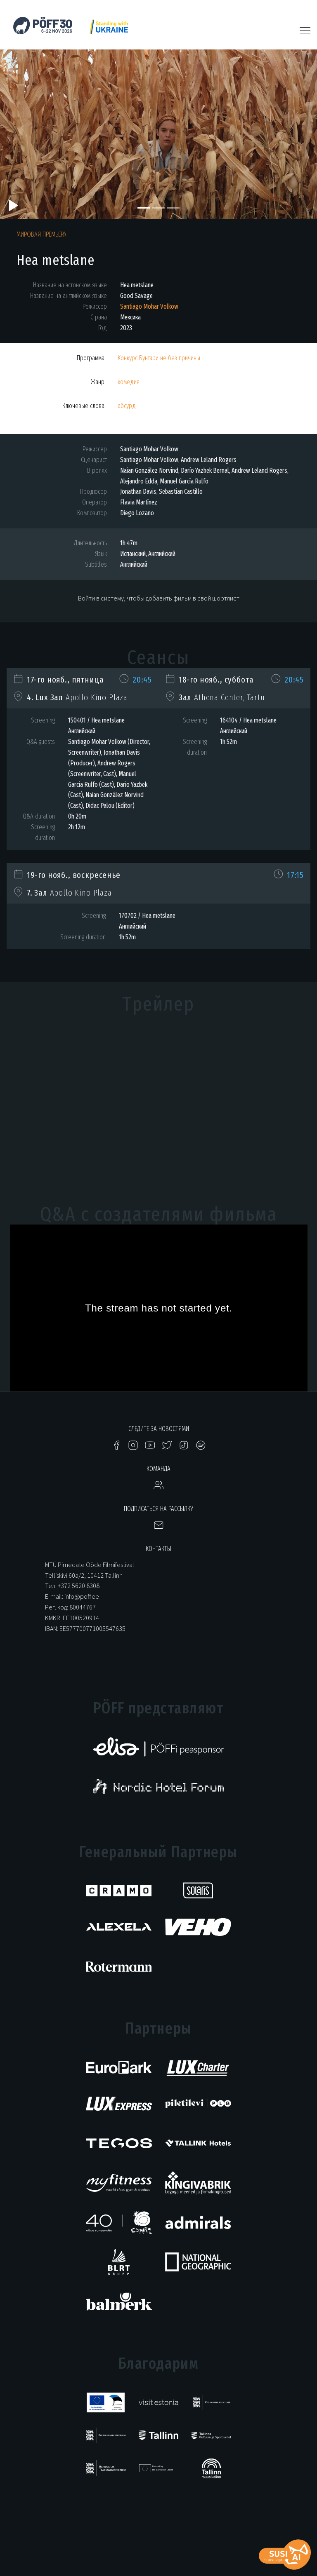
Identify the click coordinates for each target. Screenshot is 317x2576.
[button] (23, 130)
